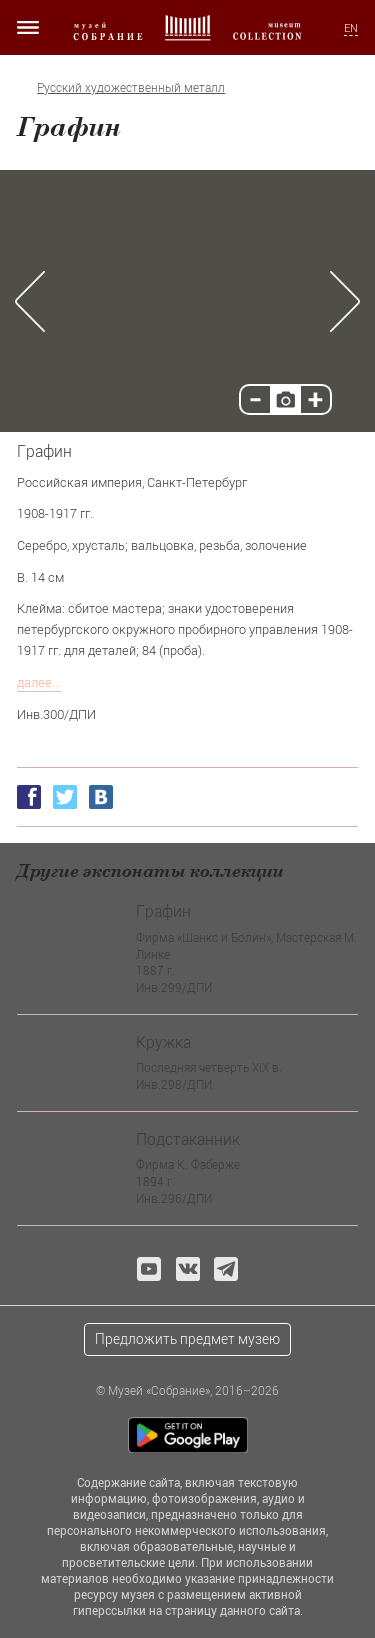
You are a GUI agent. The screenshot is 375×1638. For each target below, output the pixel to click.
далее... (39, 682)
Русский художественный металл (131, 87)
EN (351, 28)
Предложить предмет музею (187, 1338)
